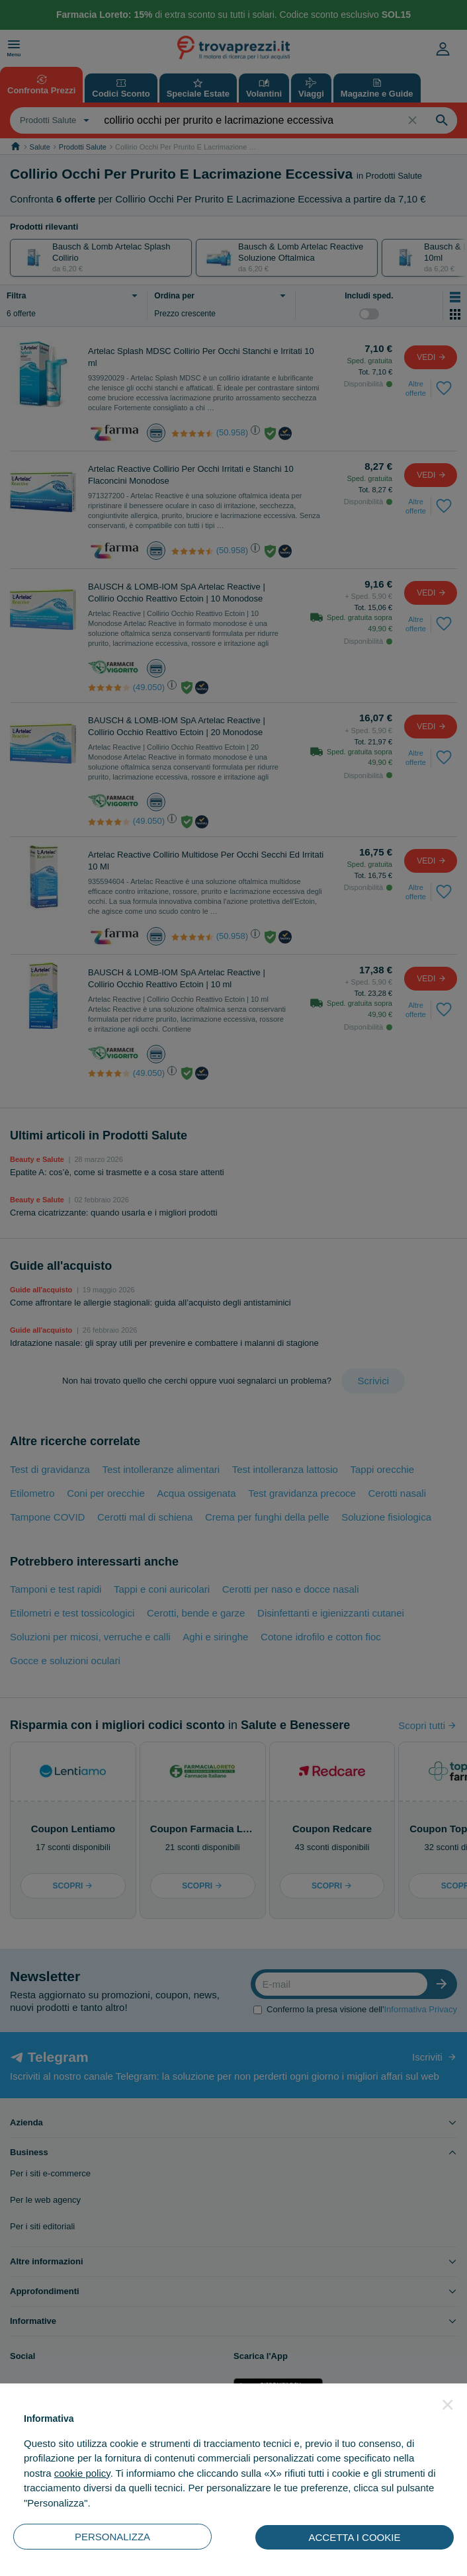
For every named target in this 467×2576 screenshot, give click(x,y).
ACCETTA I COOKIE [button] (355, 2537)
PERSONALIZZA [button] (112, 2536)
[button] (448, 2404)
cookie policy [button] (82, 2473)
